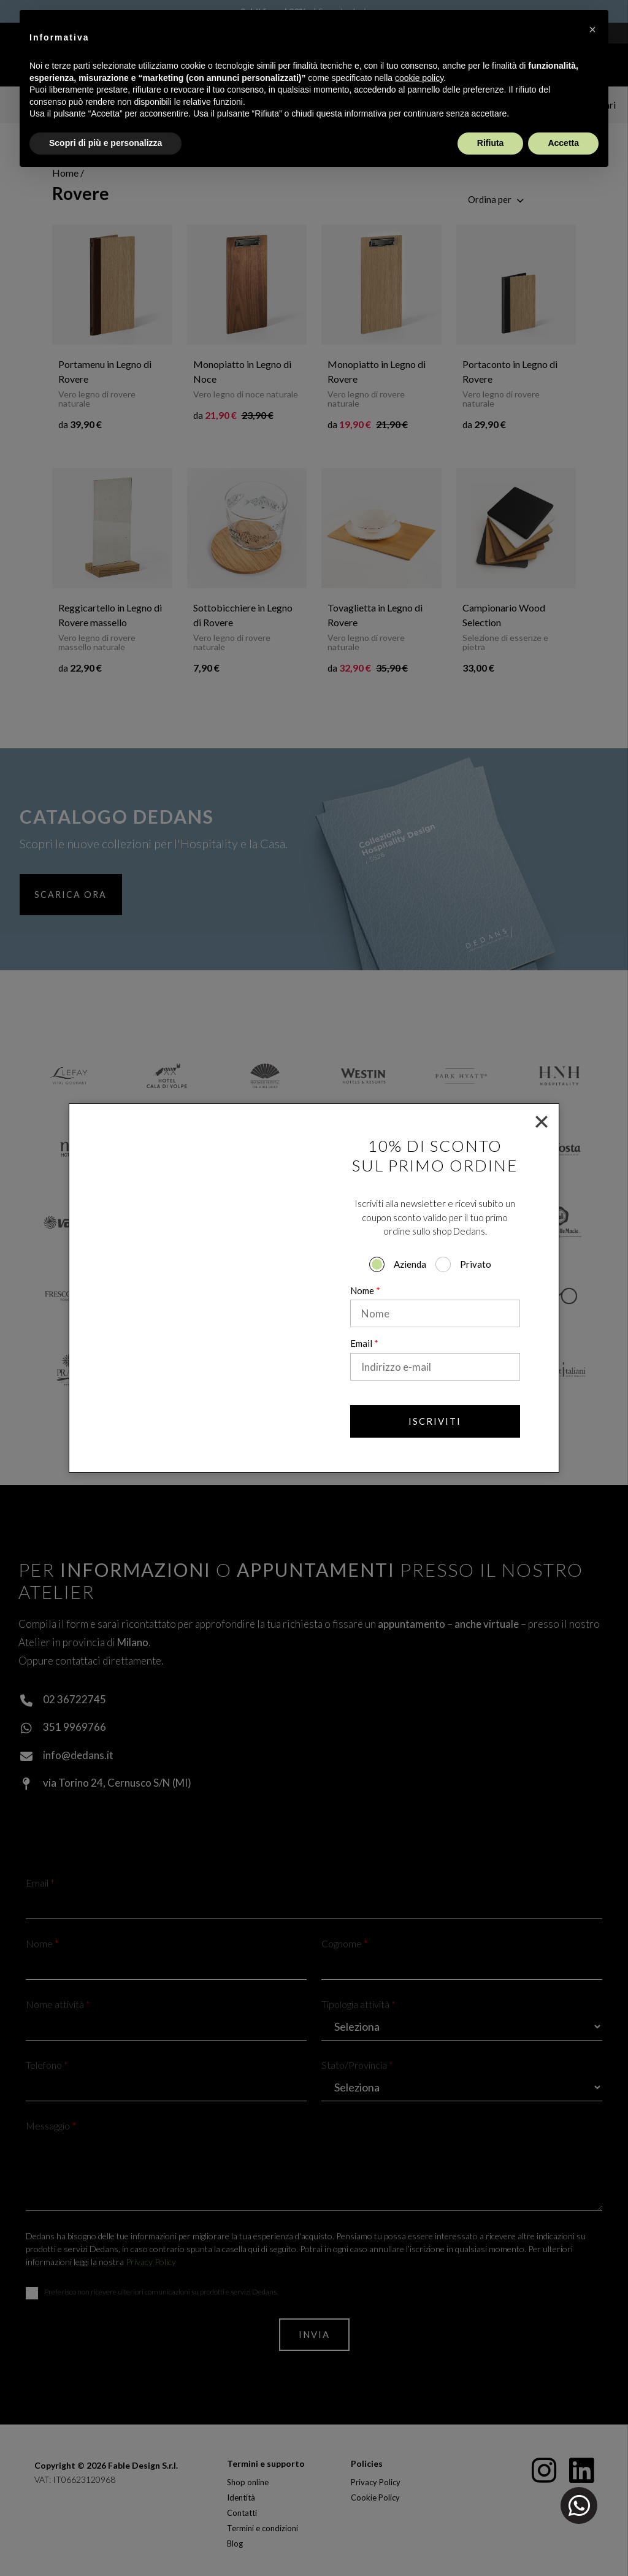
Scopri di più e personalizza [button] (105, 143)
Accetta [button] (563, 143)
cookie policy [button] (419, 78)
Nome (365, 1290)
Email (364, 1343)
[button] (592, 29)
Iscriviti (434, 1421)
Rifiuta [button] (490, 143)
